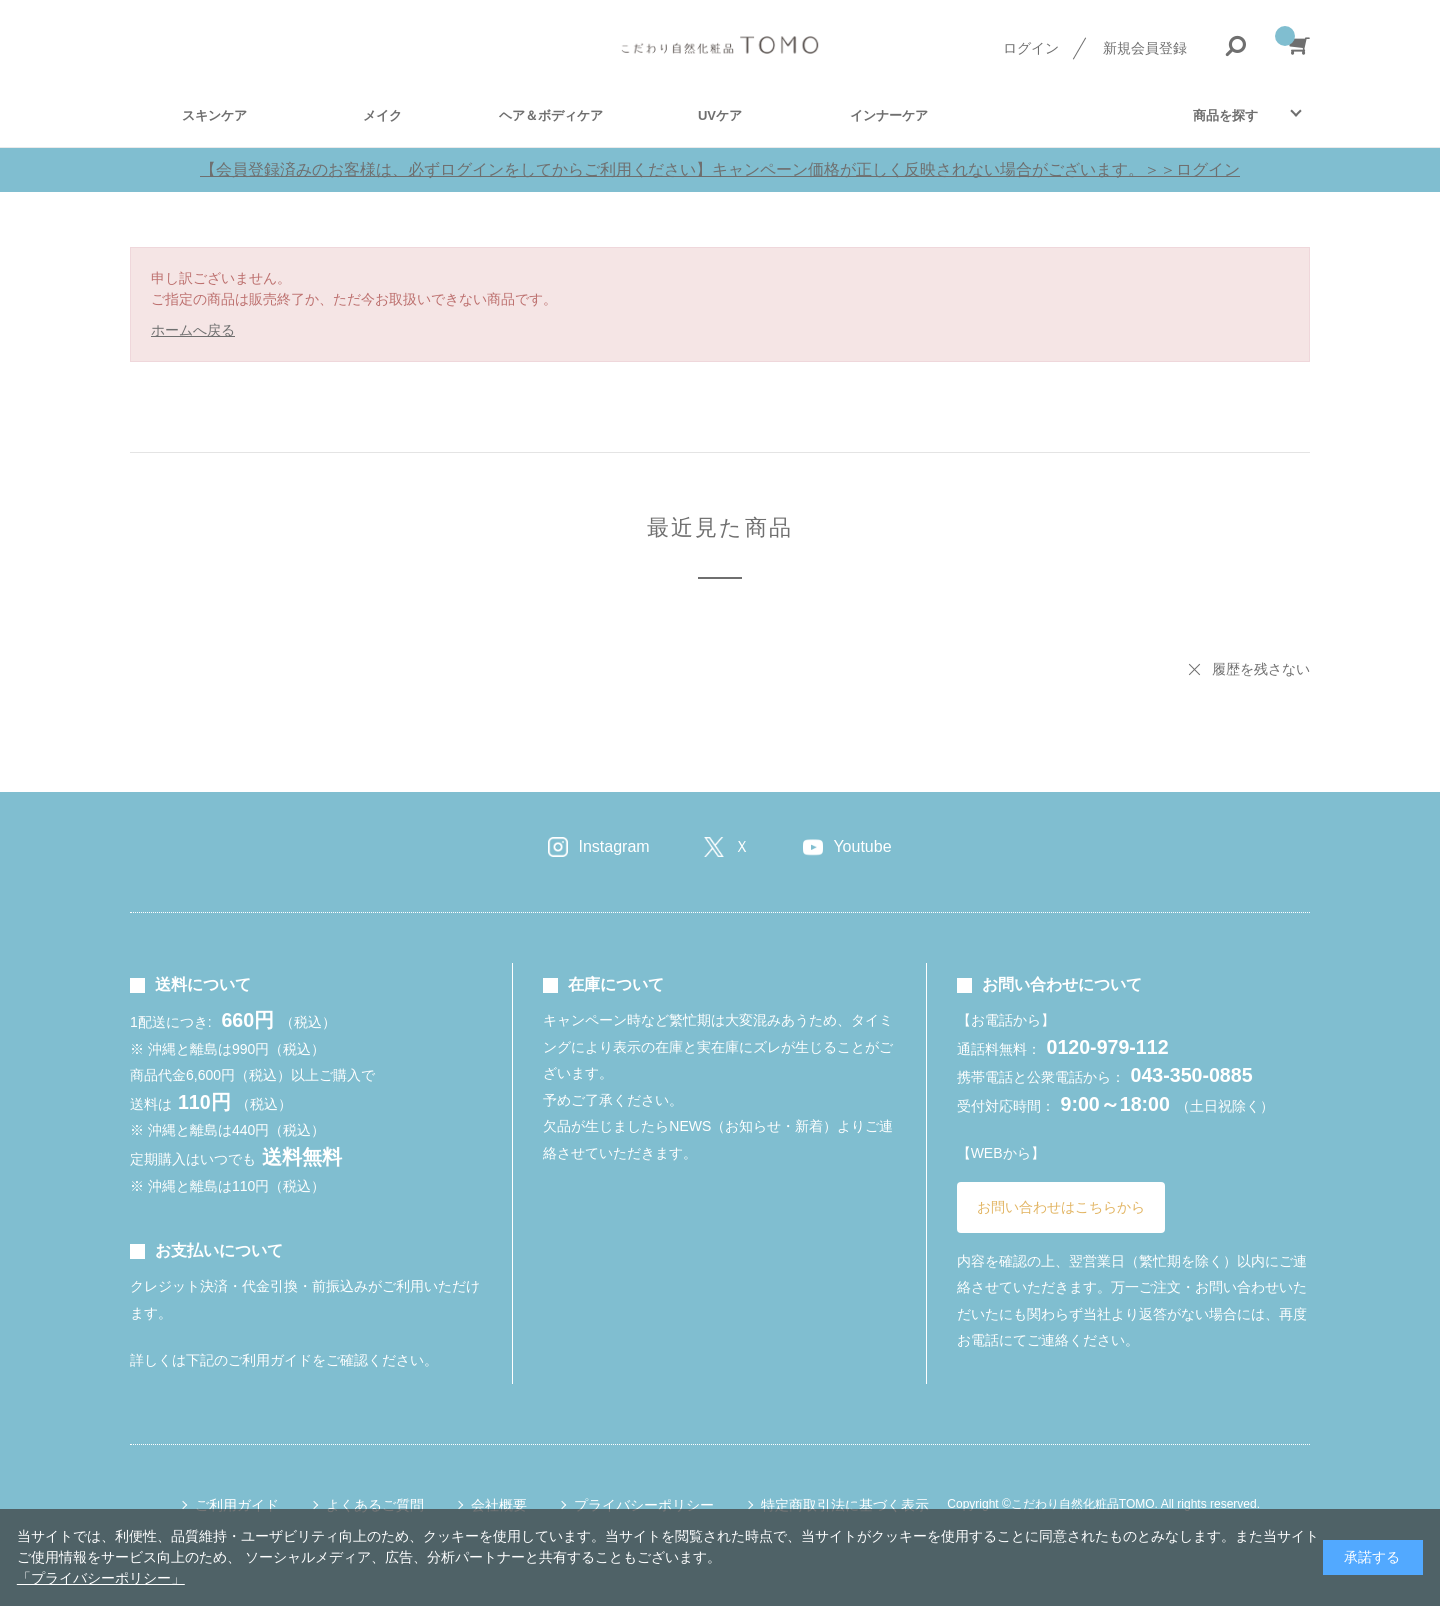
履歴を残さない (1261, 669)
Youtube (862, 846)
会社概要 (499, 1505)
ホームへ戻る (193, 330)
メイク (382, 115)
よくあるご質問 (375, 1505)
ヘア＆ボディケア (551, 115)
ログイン (1031, 48)
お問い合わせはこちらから (1061, 1207)
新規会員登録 (1145, 48)
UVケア (720, 115)
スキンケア (214, 115)
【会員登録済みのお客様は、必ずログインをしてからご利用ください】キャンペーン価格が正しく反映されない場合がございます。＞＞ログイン (720, 169)
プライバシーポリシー (644, 1505)
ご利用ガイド (237, 1505)
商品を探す (1225, 115)
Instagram (613, 846)
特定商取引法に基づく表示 (845, 1505)
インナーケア (889, 115)
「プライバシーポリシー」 (101, 1578)
